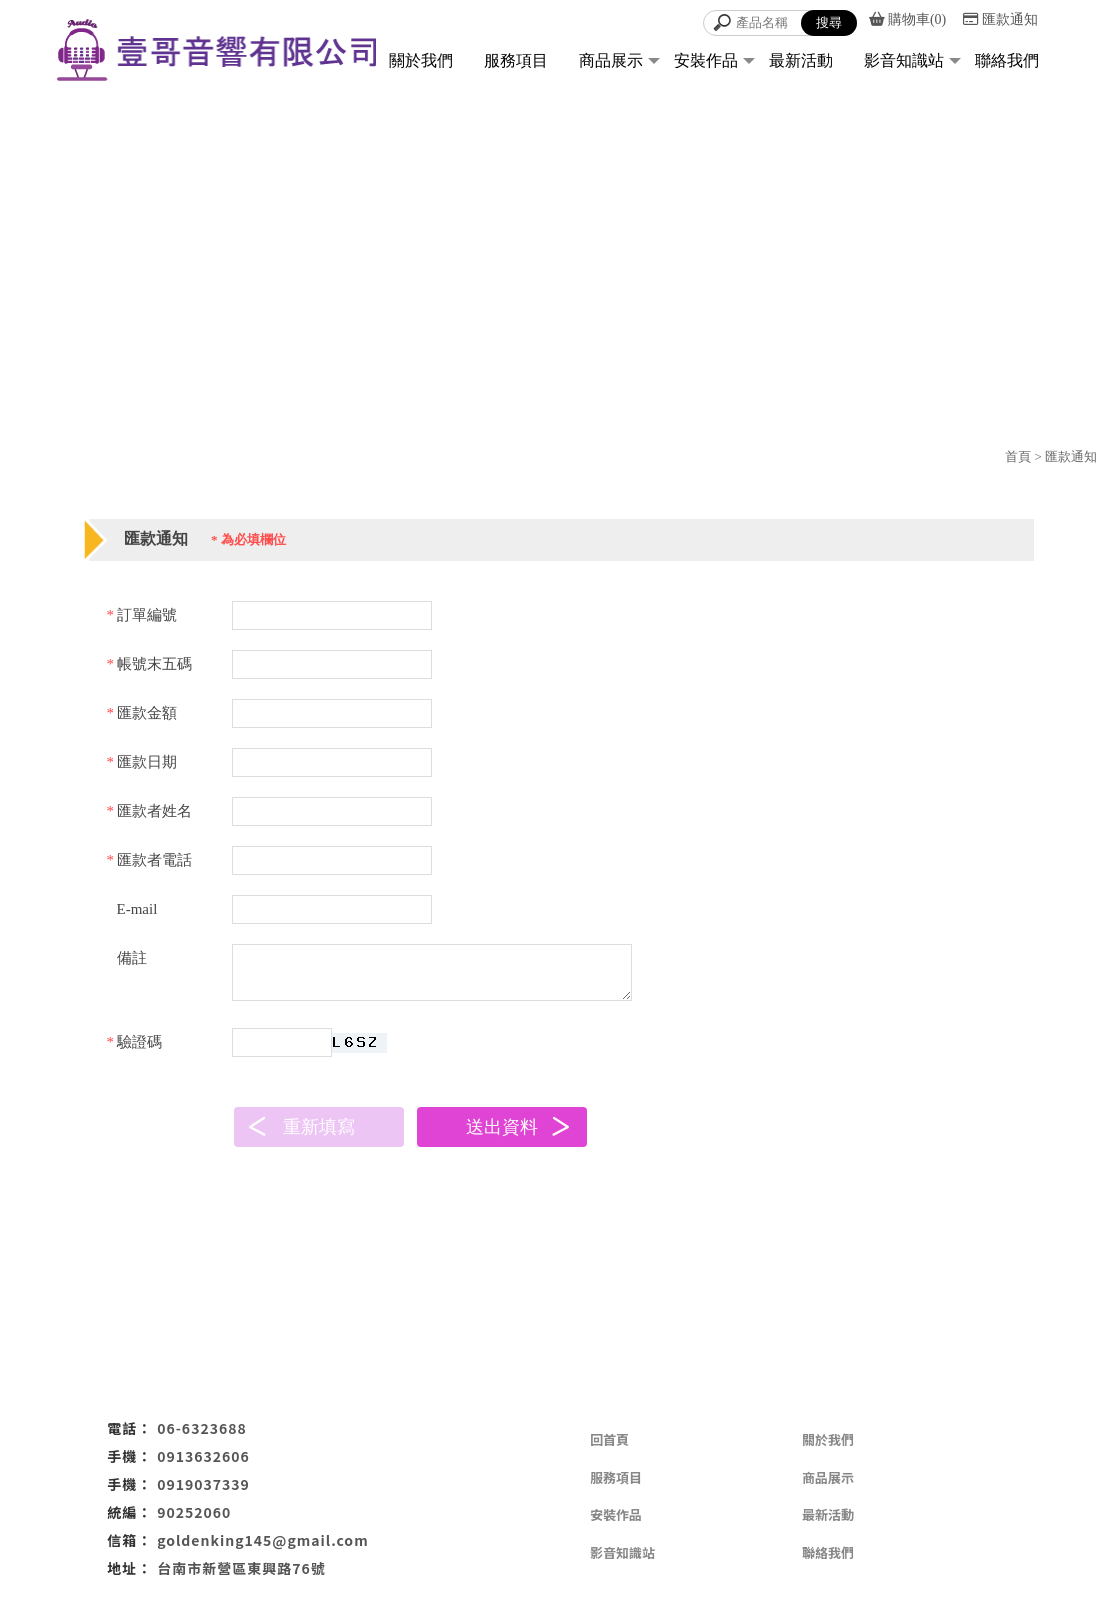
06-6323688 (202, 1428)
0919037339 (203, 1484)
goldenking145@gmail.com (262, 1540)
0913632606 (203, 1456)
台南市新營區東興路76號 (241, 1568)
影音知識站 (904, 60)
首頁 (1018, 456)
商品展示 (611, 60)
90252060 (194, 1512)
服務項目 (516, 60)
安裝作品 (706, 60)
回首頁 (609, 1439)
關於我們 (421, 60)
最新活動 (801, 60)
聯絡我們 (1007, 60)
